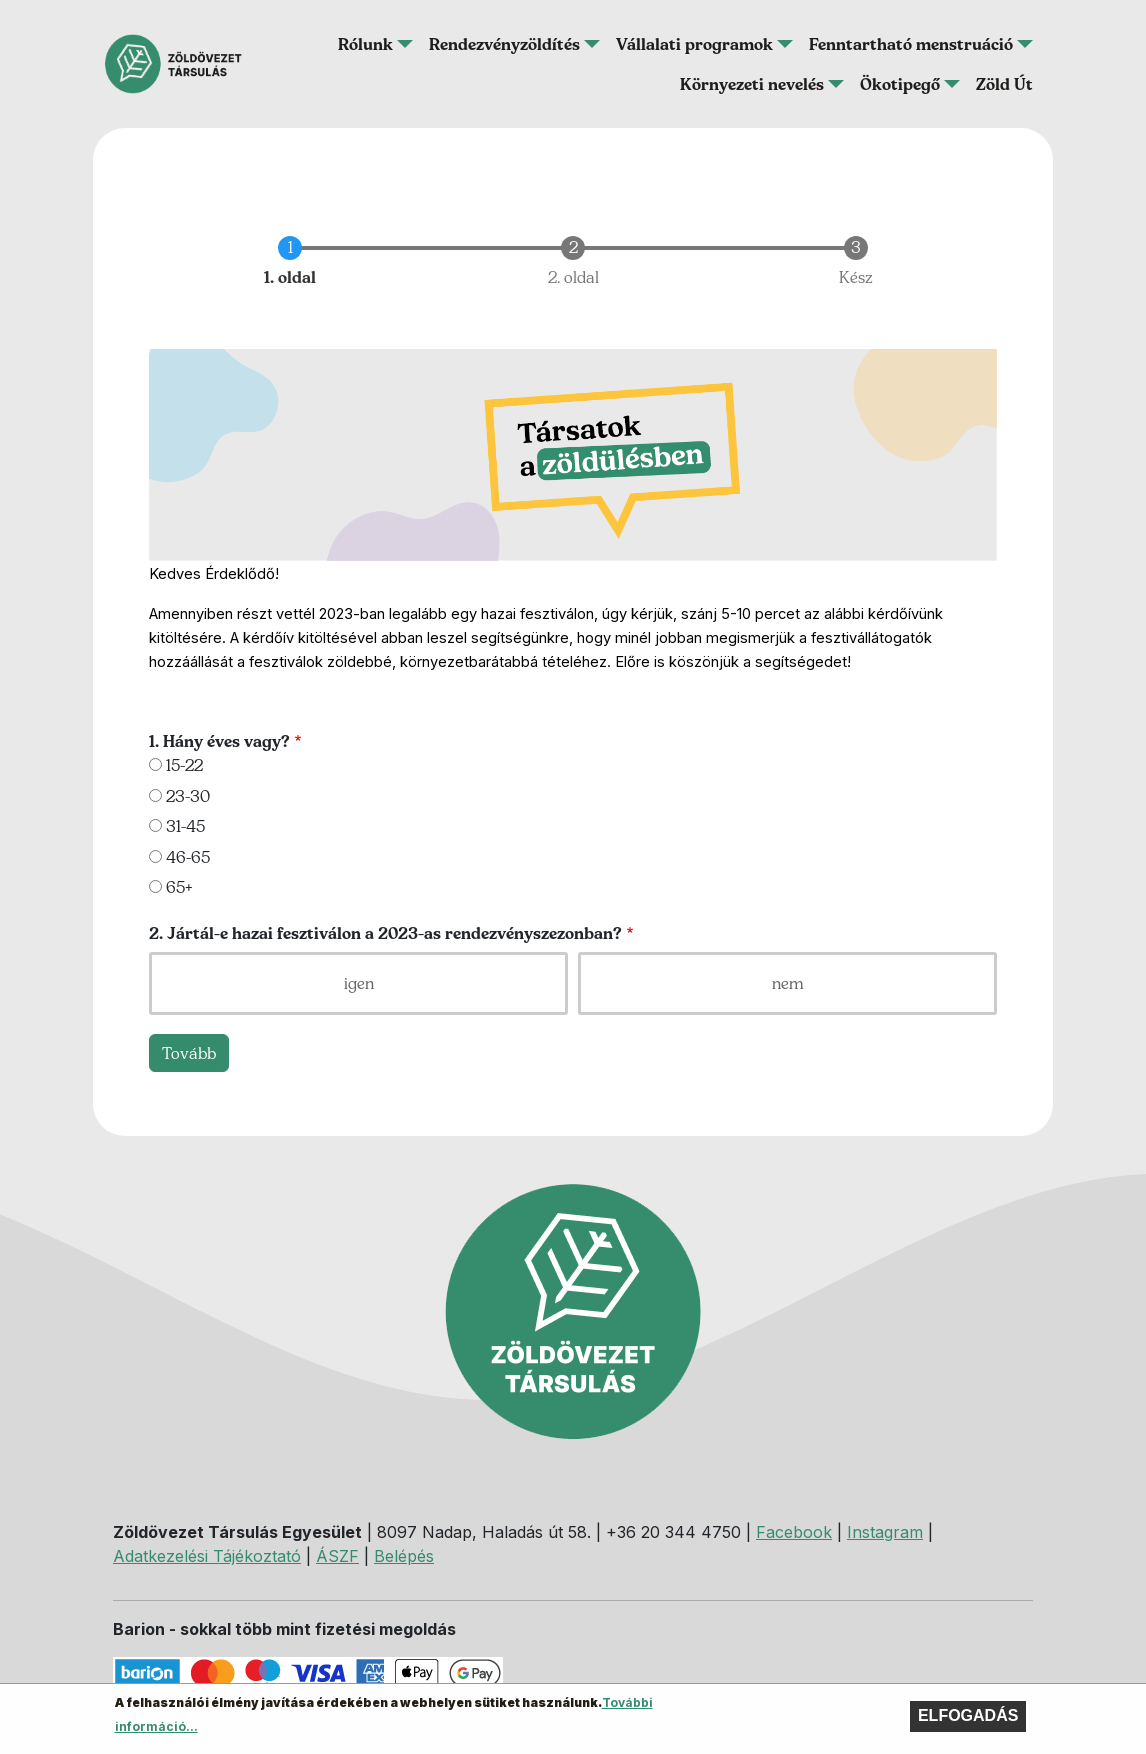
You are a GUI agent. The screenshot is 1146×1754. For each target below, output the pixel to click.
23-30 (188, 796)
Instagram (885, 1532)
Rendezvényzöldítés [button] (504, 44)
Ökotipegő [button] (900, 84)
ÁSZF (337, 1556)
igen (359, 983)
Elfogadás (968, 1721)
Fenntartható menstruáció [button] (911, 44)
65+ (179, 887)
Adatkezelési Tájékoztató (207, 1556)
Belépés (404, 1556)
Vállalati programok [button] (694, 44)
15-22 (184, 765)
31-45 (185, 826)
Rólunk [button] (365, 44)
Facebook (794, 1532)
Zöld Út (1004, 84)
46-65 (188, 857)
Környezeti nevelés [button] (752, 84)
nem (788, 983)
